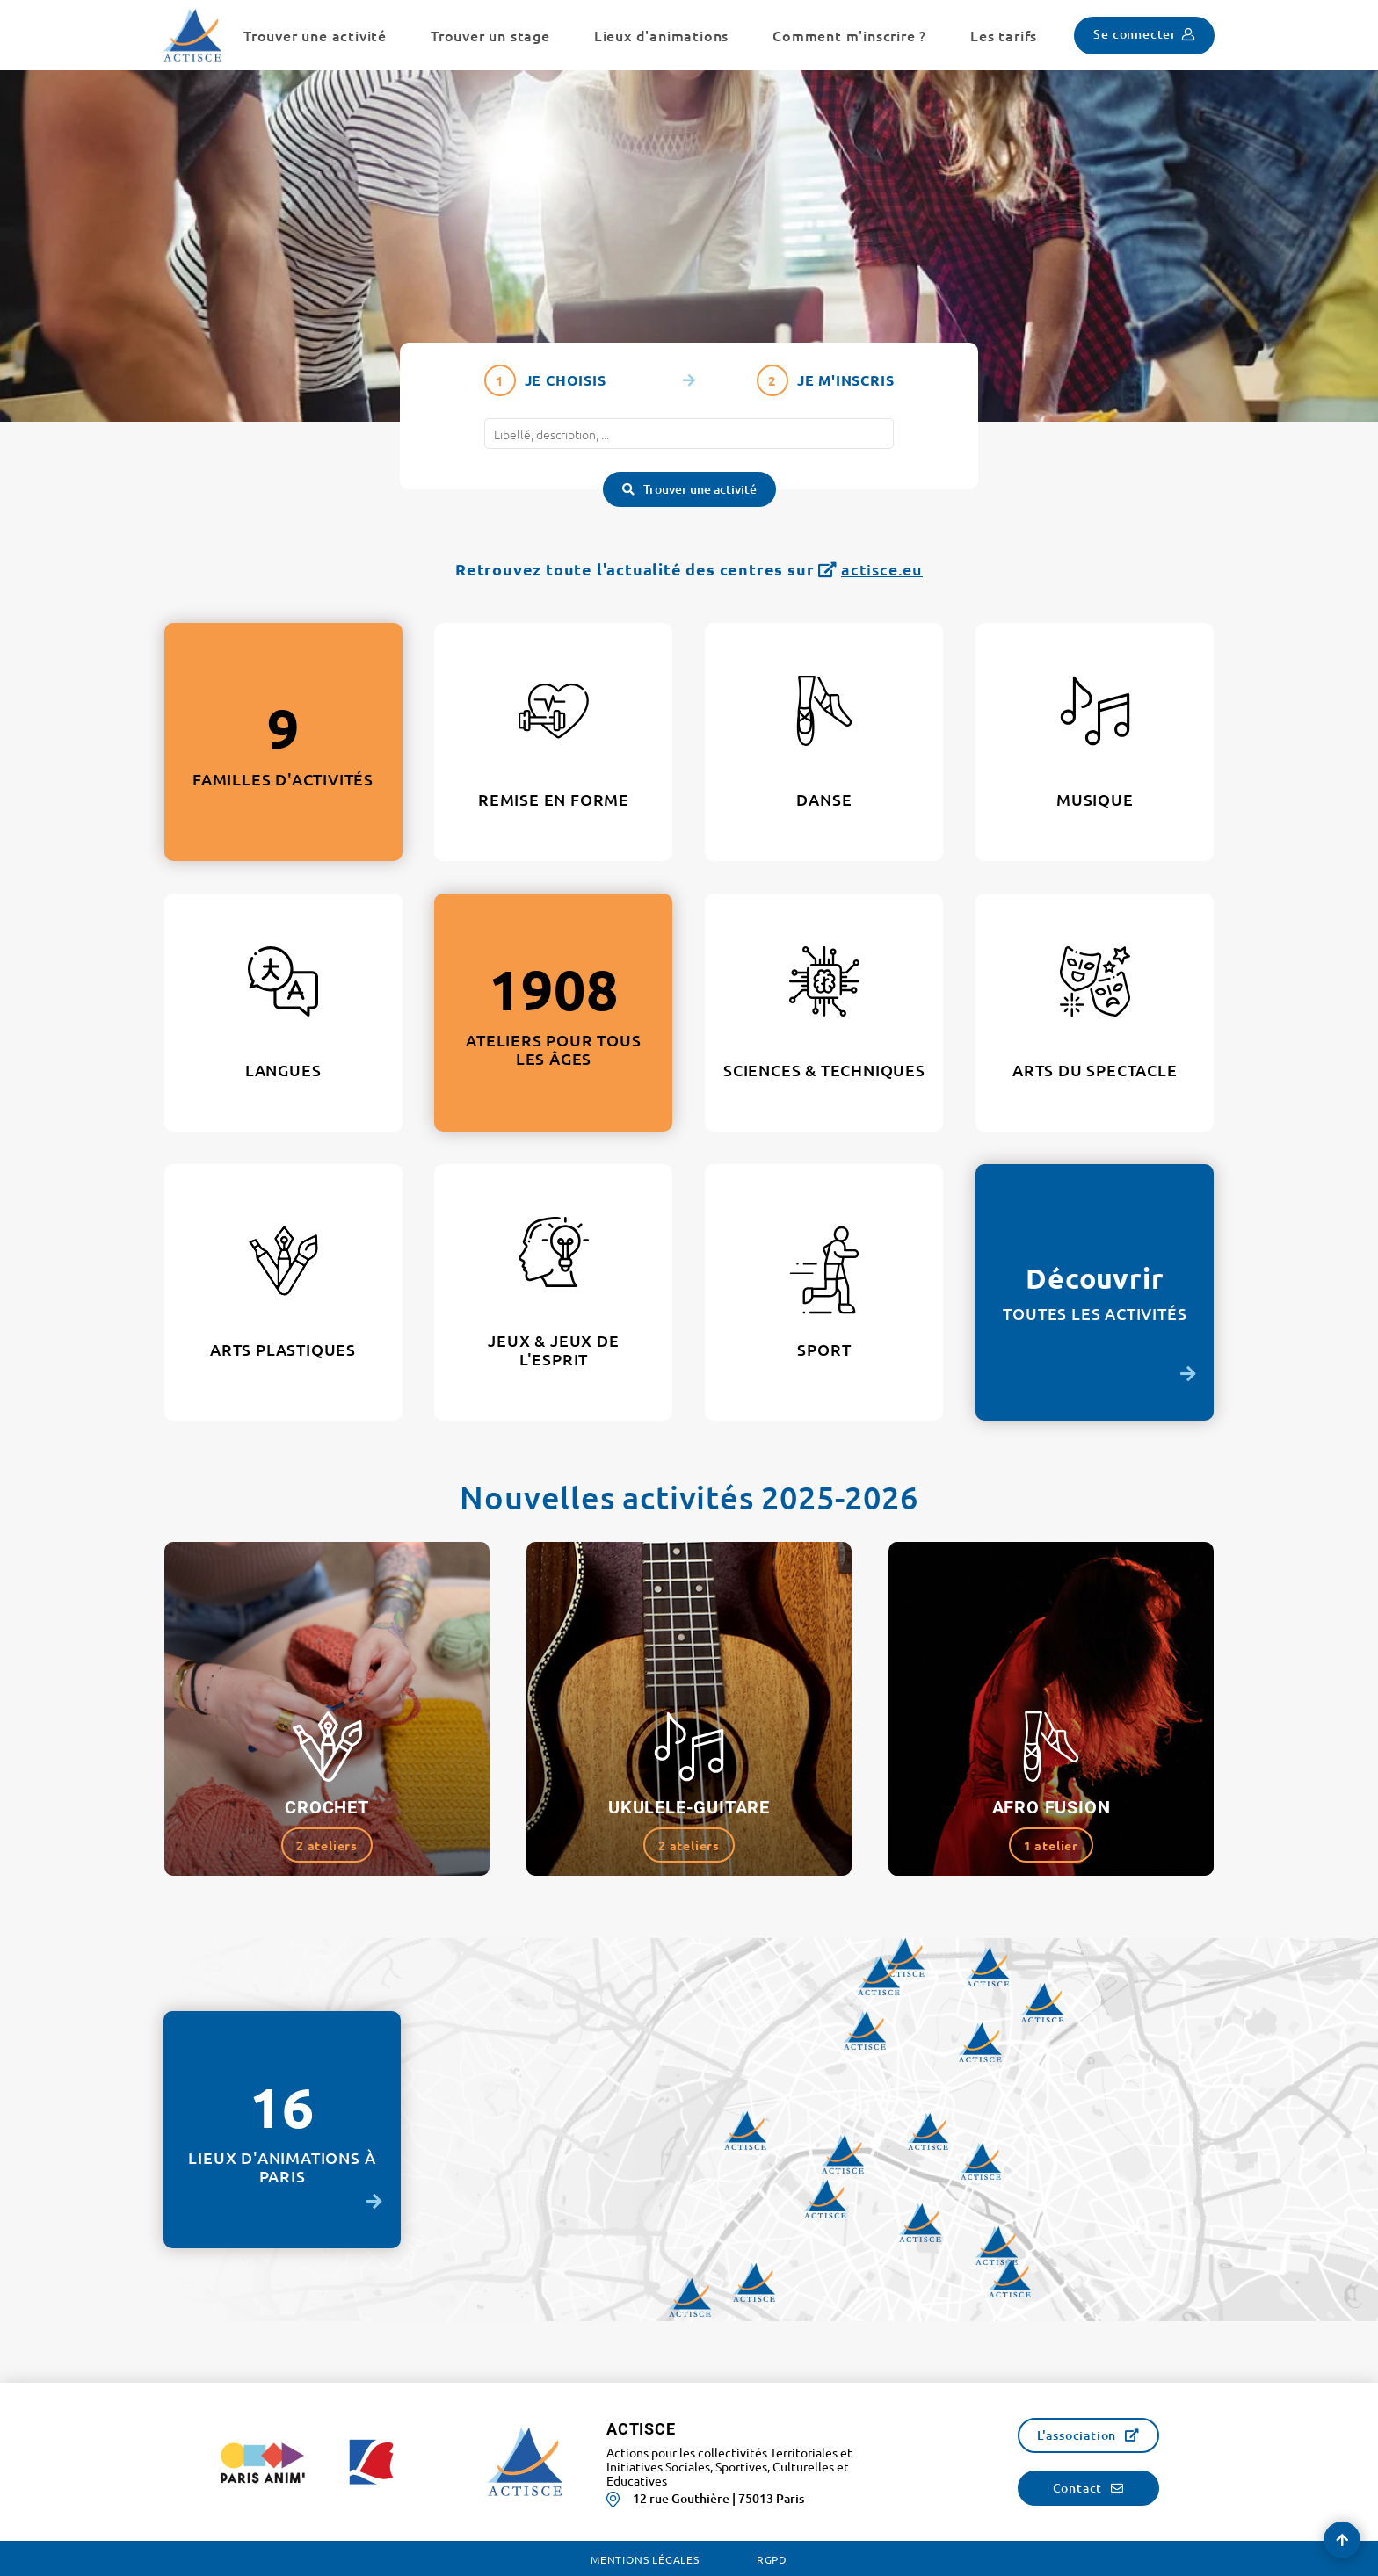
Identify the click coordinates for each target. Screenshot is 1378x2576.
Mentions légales (645, 2559)
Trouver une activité (700, 489)
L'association (1076, 2435)
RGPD (772, 2559)
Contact (1078, 2487)
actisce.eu (882, 569)
